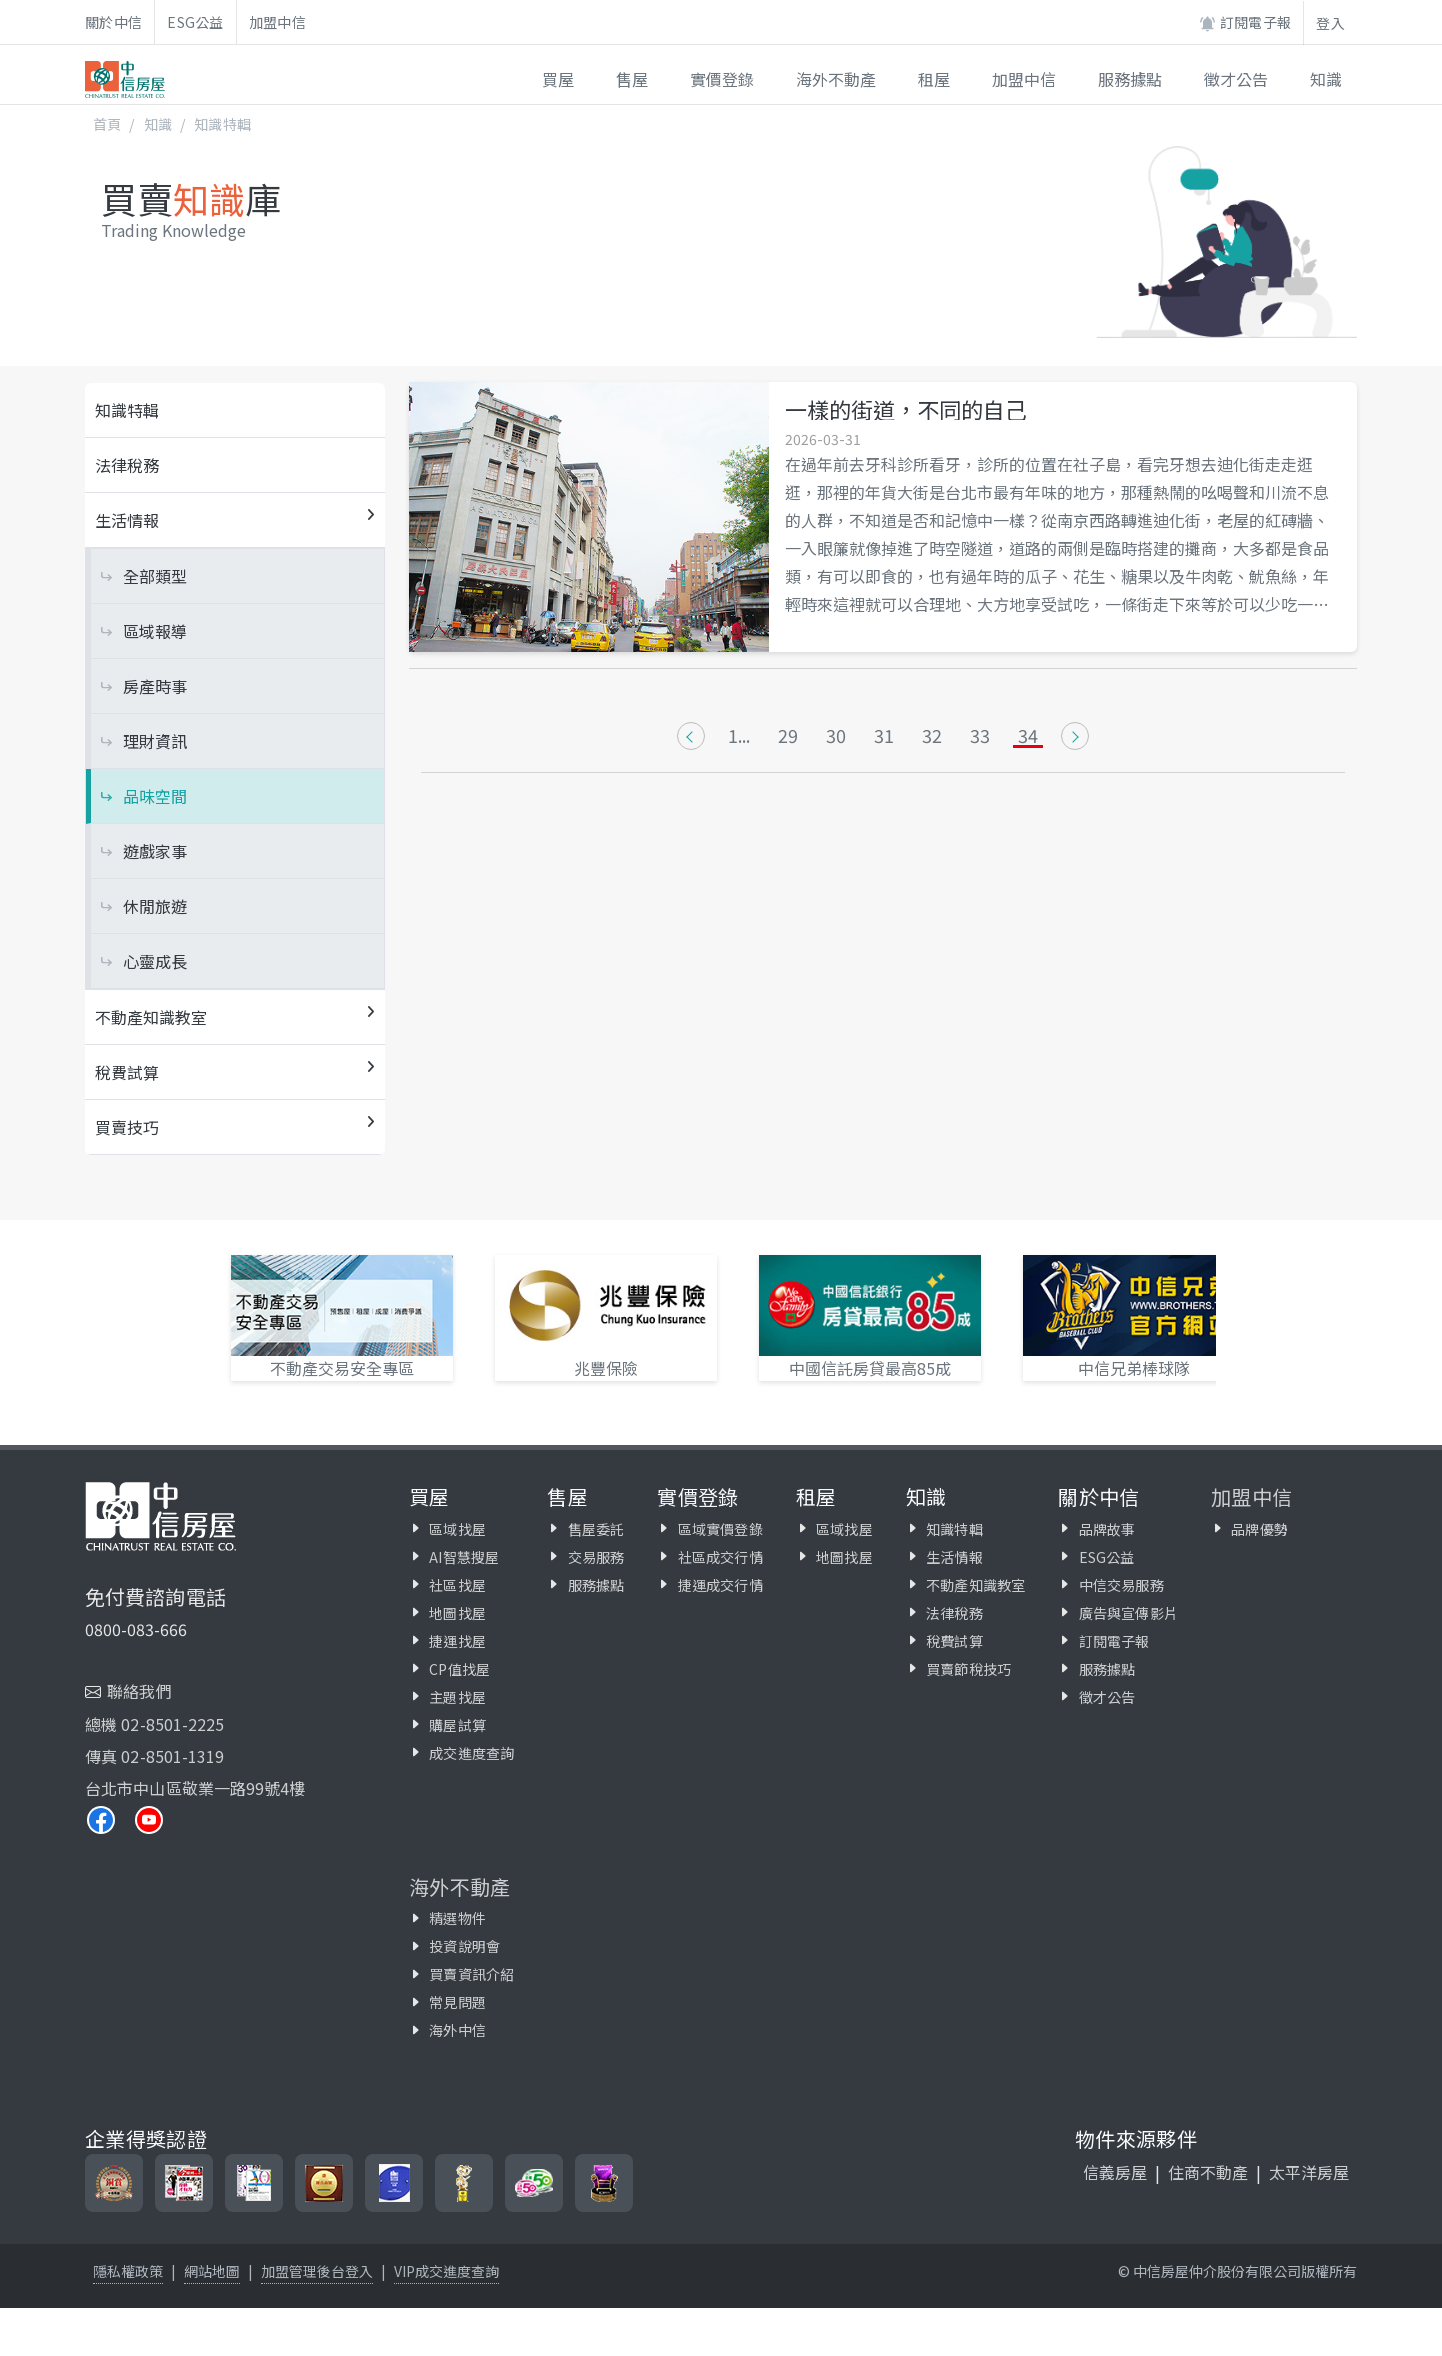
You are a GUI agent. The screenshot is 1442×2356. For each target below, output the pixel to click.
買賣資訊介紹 (471, 1974)
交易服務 (596, 1557)
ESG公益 (195, 22)
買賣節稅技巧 (968, 1669)
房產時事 (155, 686)
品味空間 (155, 796)
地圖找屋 (457, 1613)
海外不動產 (460, 1886)
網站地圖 (212, 2271)
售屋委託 (596, 1529)
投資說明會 (464, 1946)
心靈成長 (155, 961)
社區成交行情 (720, 1557)
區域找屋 (457, 1529)
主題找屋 (457, 1697)
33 (980, 736)
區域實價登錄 (720, 1529)
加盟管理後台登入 (317, 2271)
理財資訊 (155, 741)
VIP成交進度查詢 (446, 2271)
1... (739, 736)
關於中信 (113, 22)
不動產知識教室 (975, 1585)
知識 (158, 124)
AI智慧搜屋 (464, 1557)
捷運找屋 (457, 1641)
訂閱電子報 (1245, 22)
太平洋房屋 (1309, 2172)
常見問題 (457, 2002)
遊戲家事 (155, 851)
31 (884, 736)
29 (788, 736)
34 (1028, 736)
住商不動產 (1208, 2172)
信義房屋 (1115, 2172)
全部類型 (155, 576)
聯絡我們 (139, 1691)
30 (836, 736)
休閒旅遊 (155, 906)
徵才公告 (1107, 1697)
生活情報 (954, 1557)
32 (932, 736)
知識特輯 (222, 124)
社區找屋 (457, 1585)
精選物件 (457, 1918)
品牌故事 (1107, 1529)
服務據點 (596, 1585)
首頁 (107, 124)
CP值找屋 (459, 1669)
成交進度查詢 (471, 1753)
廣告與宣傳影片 (1128, 1613)
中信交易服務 (1121, 1585)
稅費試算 (954, 1641)
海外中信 (457, 2030)
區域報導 (155, 631)
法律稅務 (127, 465)
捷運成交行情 (720, 1585)
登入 (1330, 23)
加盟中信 (277, 22)
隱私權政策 (128, 2271)
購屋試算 (457, 1725)
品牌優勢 (1259, 1529)
